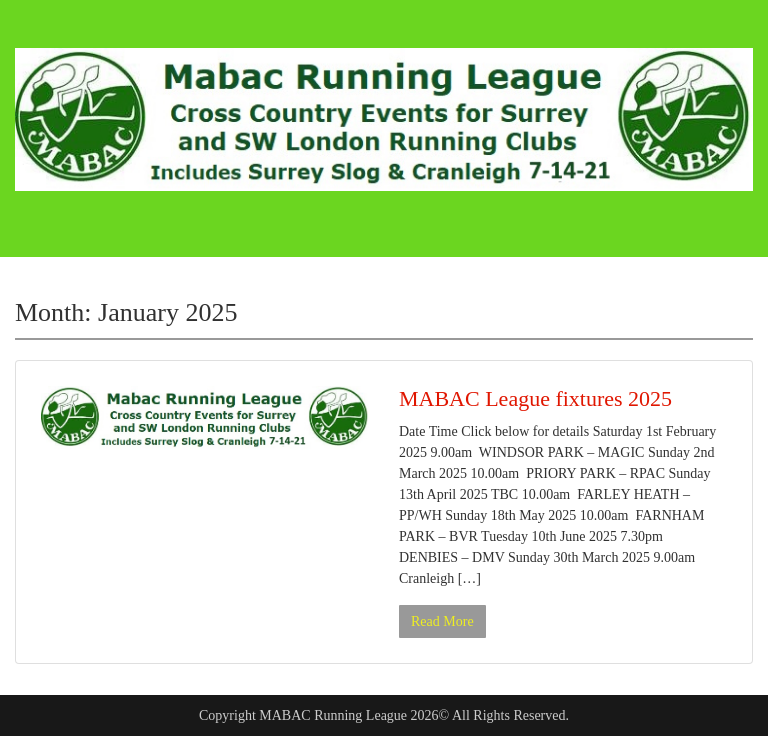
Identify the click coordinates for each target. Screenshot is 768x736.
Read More (442, 621)
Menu (36, 34)
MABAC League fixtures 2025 (535, 398)
